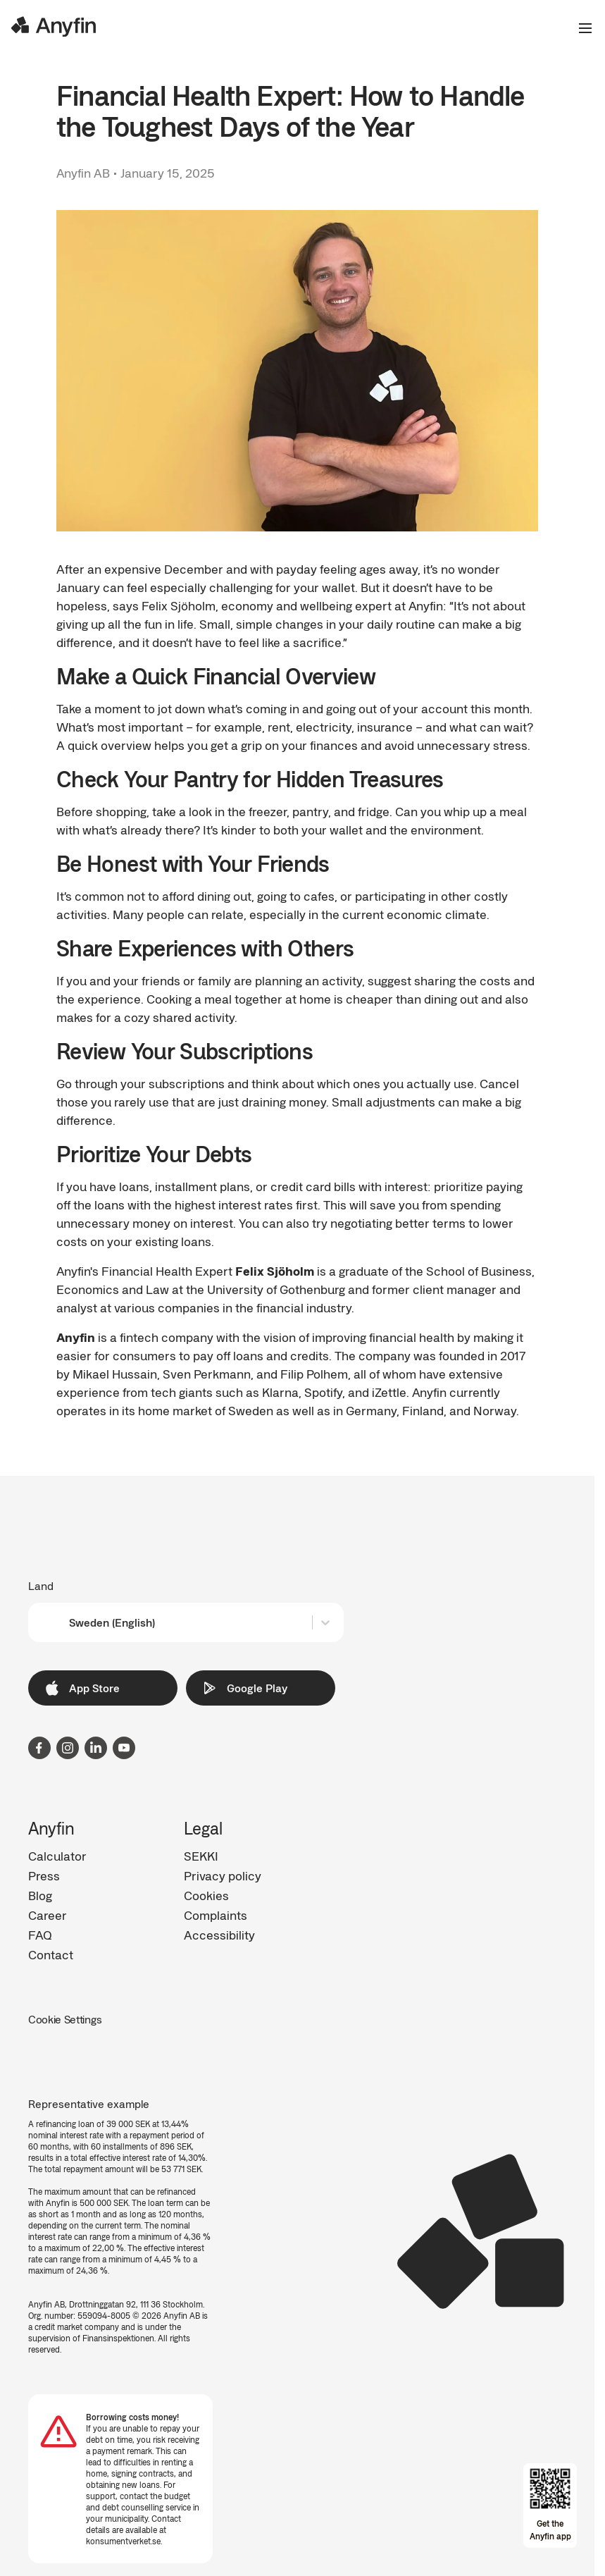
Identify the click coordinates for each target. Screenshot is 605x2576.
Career (47, 1915)
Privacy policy (222, 1875)
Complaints (215, 1915)
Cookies (206, 1895)
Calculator (57, 1855)
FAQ (40, 1934)
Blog (40, 1895)
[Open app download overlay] (550, 2505)
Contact (50, 1954)
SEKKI (201, 1855)
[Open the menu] (580, 28)
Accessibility (219, 1934)
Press (44, 1875)
